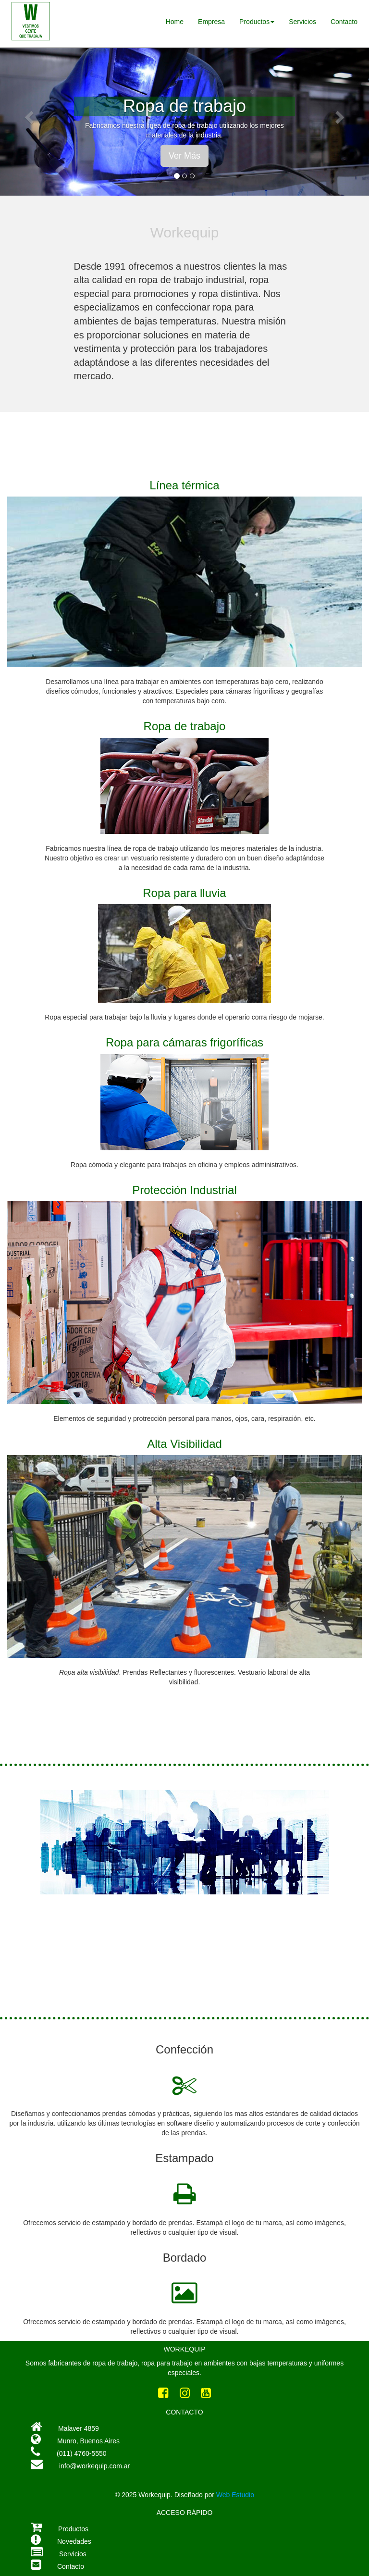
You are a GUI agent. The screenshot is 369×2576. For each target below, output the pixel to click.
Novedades (74, 2541)
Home (175, 21)
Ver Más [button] (184, 156)
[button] (27, 115)
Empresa (211, 21)
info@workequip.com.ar (80, 2466)
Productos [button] (256, 21)
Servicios (302, 21)
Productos (73, 2529)
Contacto (344, 21)
